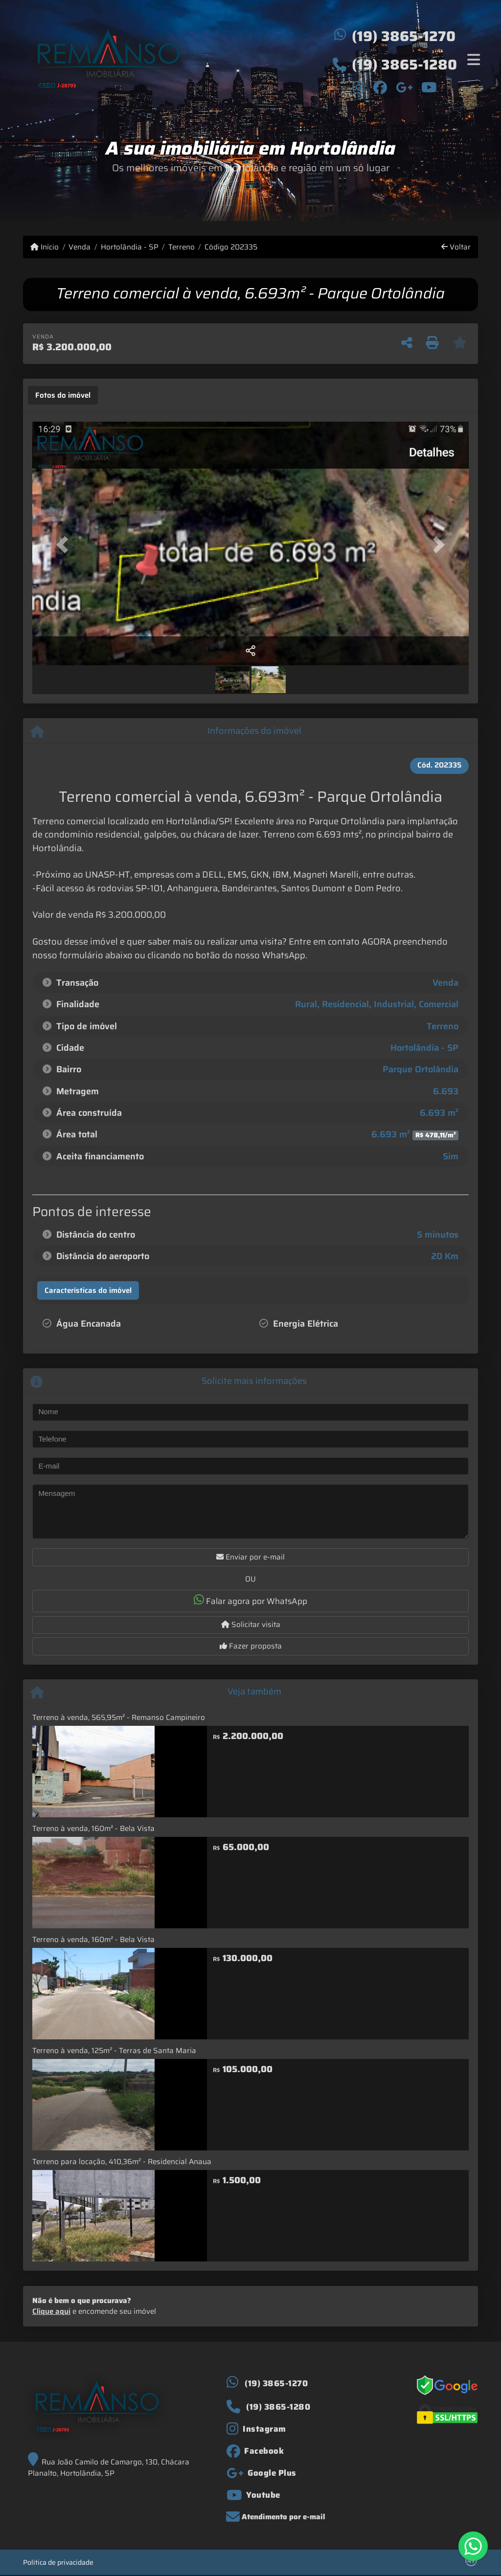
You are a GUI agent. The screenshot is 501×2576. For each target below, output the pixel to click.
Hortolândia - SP (130, 247)
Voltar (456, 247)
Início (44, 247)
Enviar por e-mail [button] (250, 1557)
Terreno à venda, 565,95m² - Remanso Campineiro (118, 1717)
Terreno (181, 247)
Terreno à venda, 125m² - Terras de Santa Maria (114, 2050)
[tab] (63, 395)
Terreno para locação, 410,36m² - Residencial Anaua (121, 2162)
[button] (65, 544)
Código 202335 (231, 247)
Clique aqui (51, 2311)
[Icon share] (359, 87)
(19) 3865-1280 (404, 64)
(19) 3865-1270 (403, 36)
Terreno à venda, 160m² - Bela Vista (93, 1828)
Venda (79, 247)
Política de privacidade (58, 2562)
